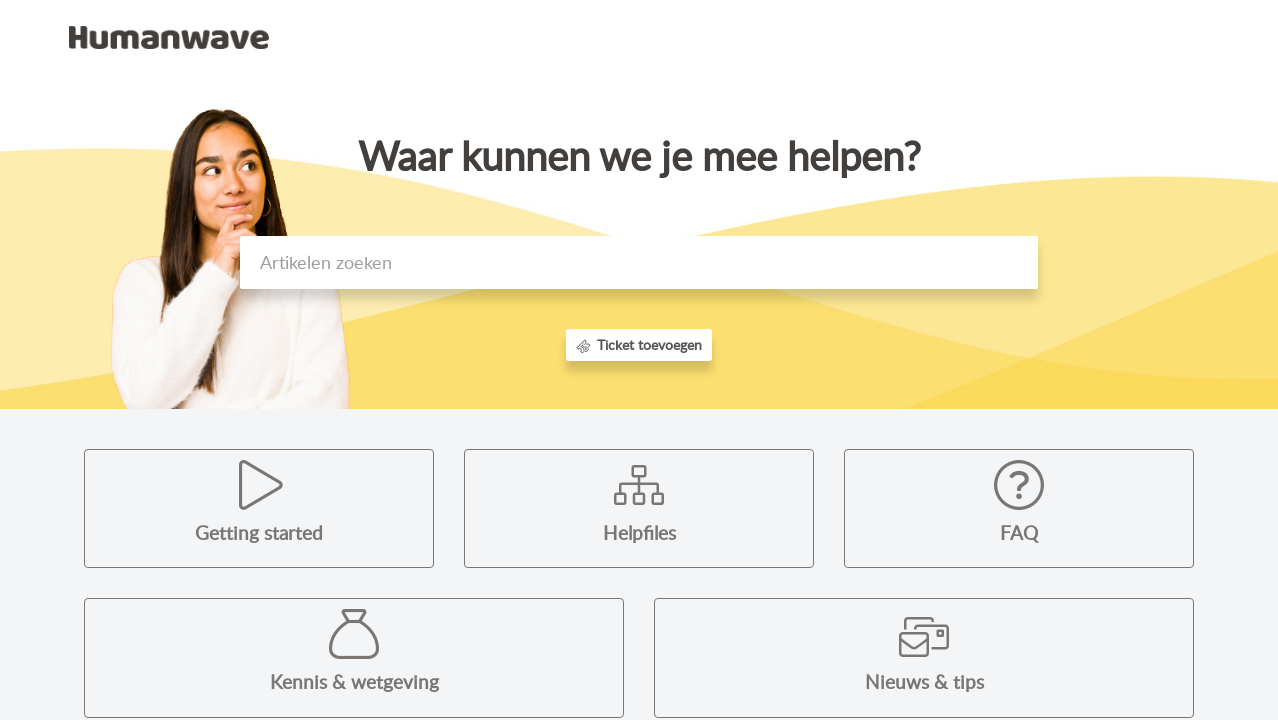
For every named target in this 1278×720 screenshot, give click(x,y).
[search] (639, 262)
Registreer (1119, 36)
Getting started (259, 533)
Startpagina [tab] (823, 36)
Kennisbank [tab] (924, 36)
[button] (1186, 38)
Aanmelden (1024, 36)
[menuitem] (1024, 38)
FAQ (1019, 533)
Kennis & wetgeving (354, 682)
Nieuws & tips (924, 682)
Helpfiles (639, 533)
